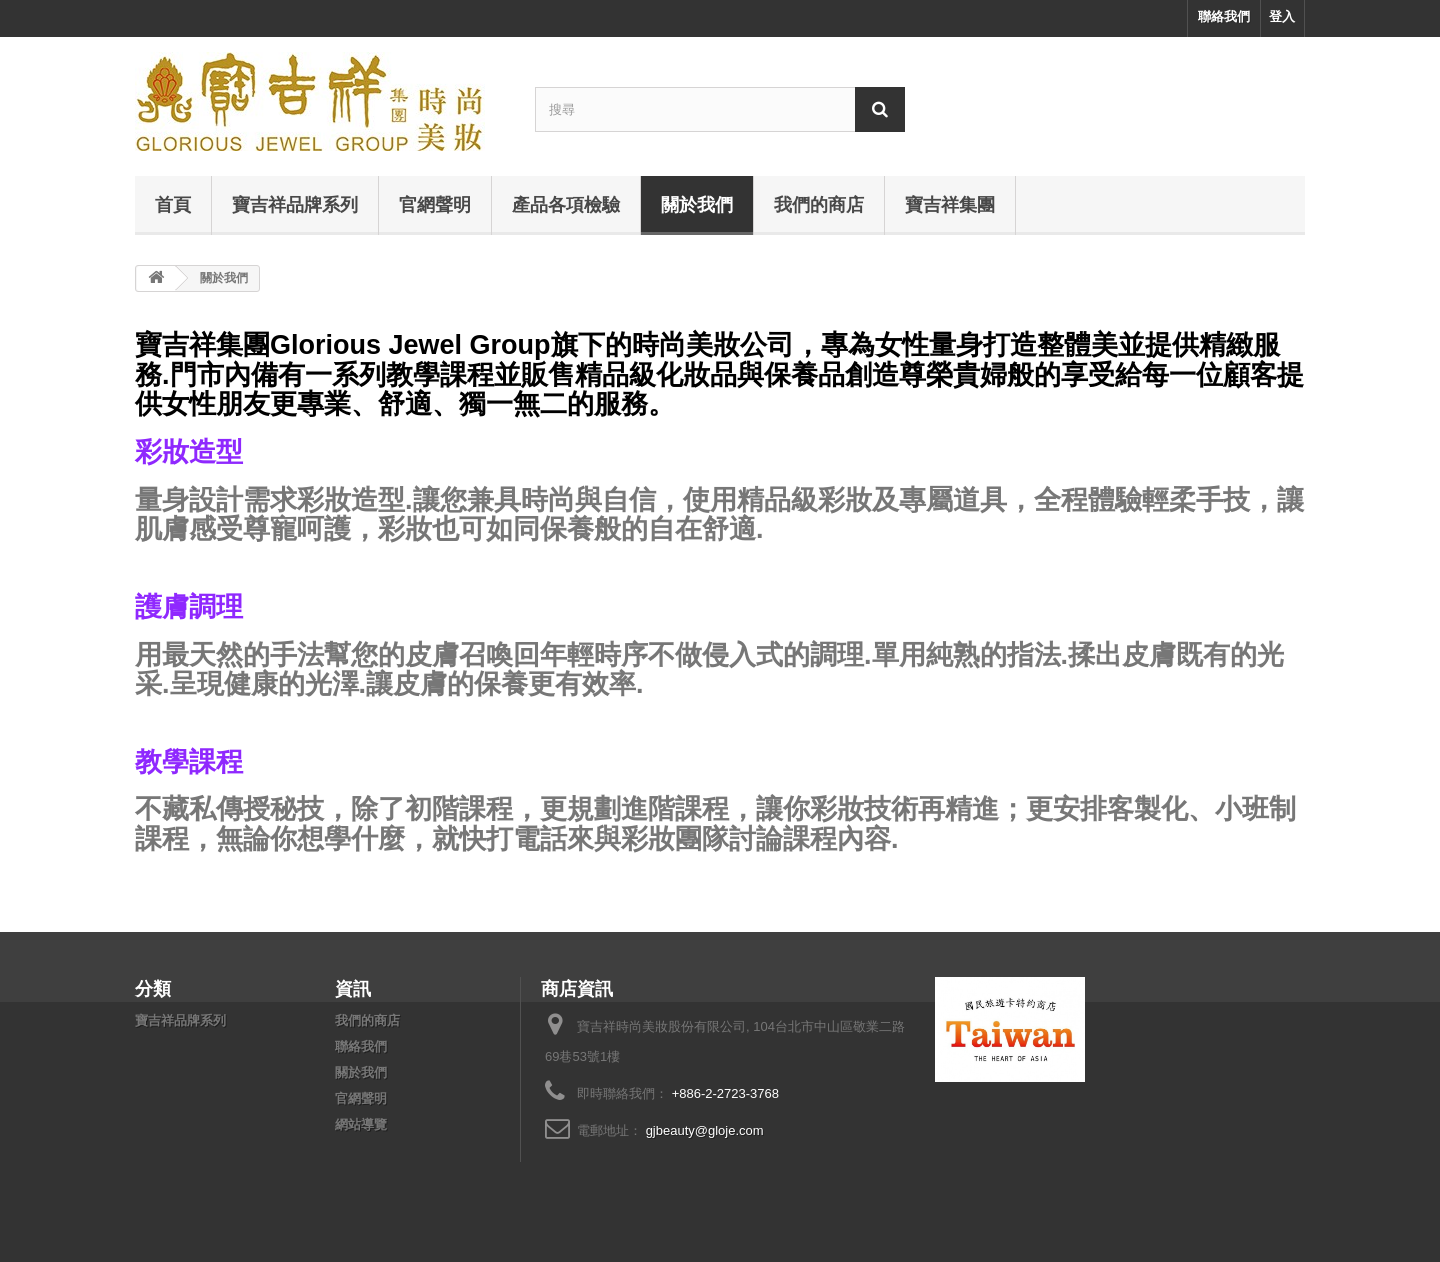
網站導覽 (361, 1124)
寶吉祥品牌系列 (295, 204)
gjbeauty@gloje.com (705, 1130)
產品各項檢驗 (566, 204)
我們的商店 (819, 204)
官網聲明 (435, 204)
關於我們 (697, 204)
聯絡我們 (1224, 16)
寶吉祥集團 (950, 204)
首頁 (173, 204)
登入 (1282, 16)
